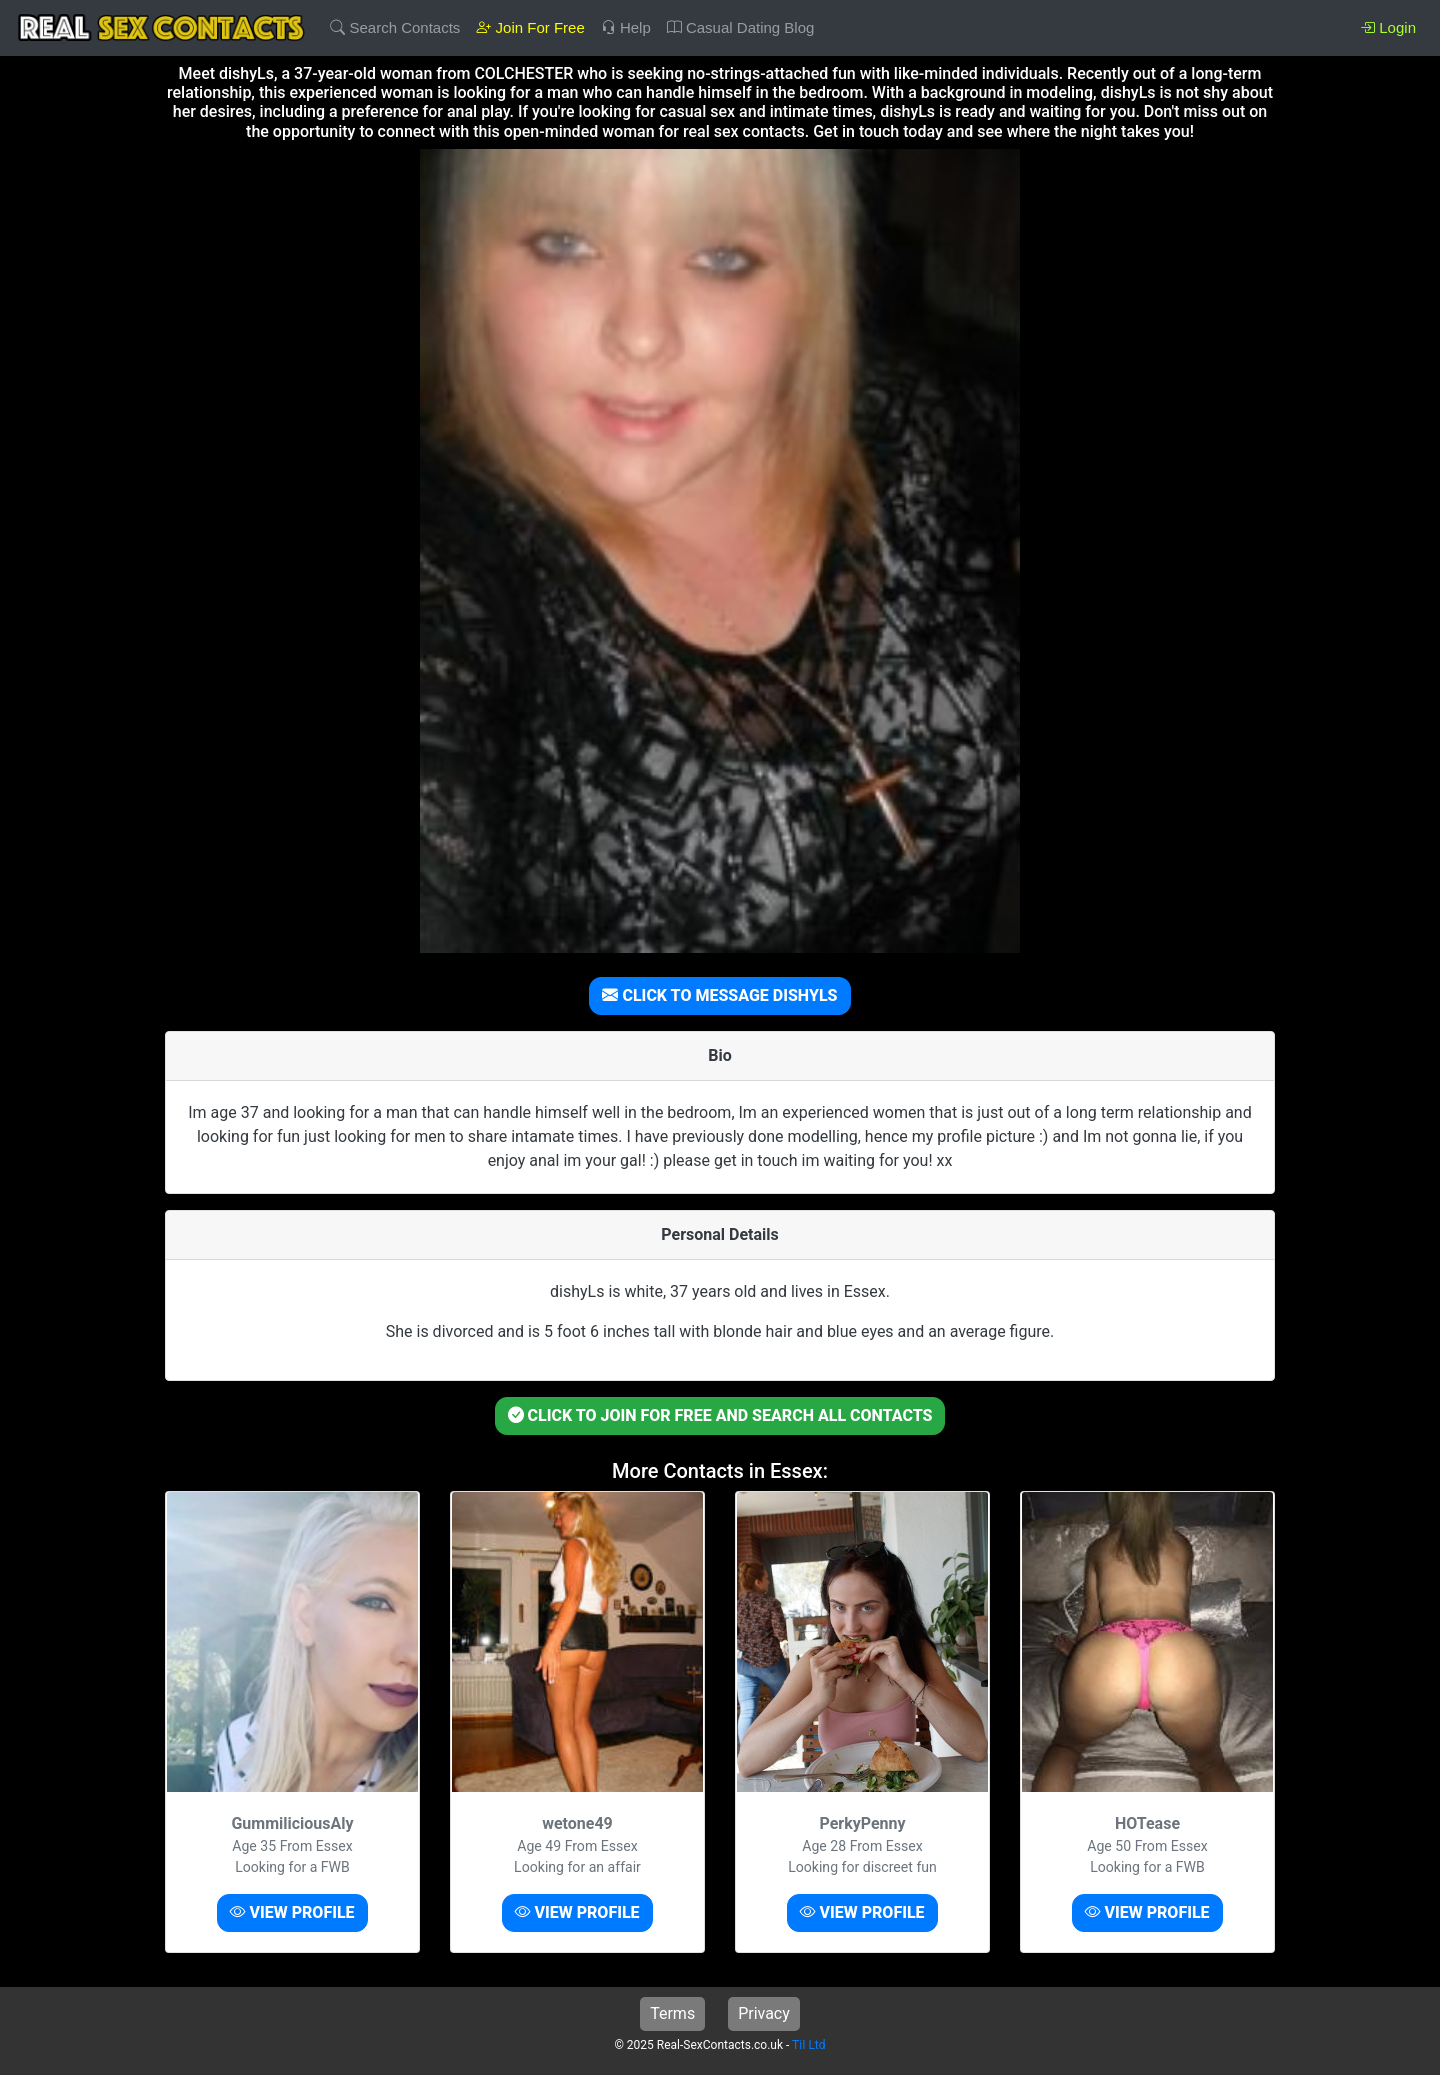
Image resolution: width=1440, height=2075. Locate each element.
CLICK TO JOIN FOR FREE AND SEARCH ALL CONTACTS (720, 1415)
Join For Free (530, 27)
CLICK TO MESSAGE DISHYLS (719, 995)
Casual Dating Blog (741, 27)
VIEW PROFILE (292, 1912)
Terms (672, 2013)
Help (626, 27)
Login (1388, 27)
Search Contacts (395, 27)
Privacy (764, 2013)
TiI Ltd (808, 2045)
